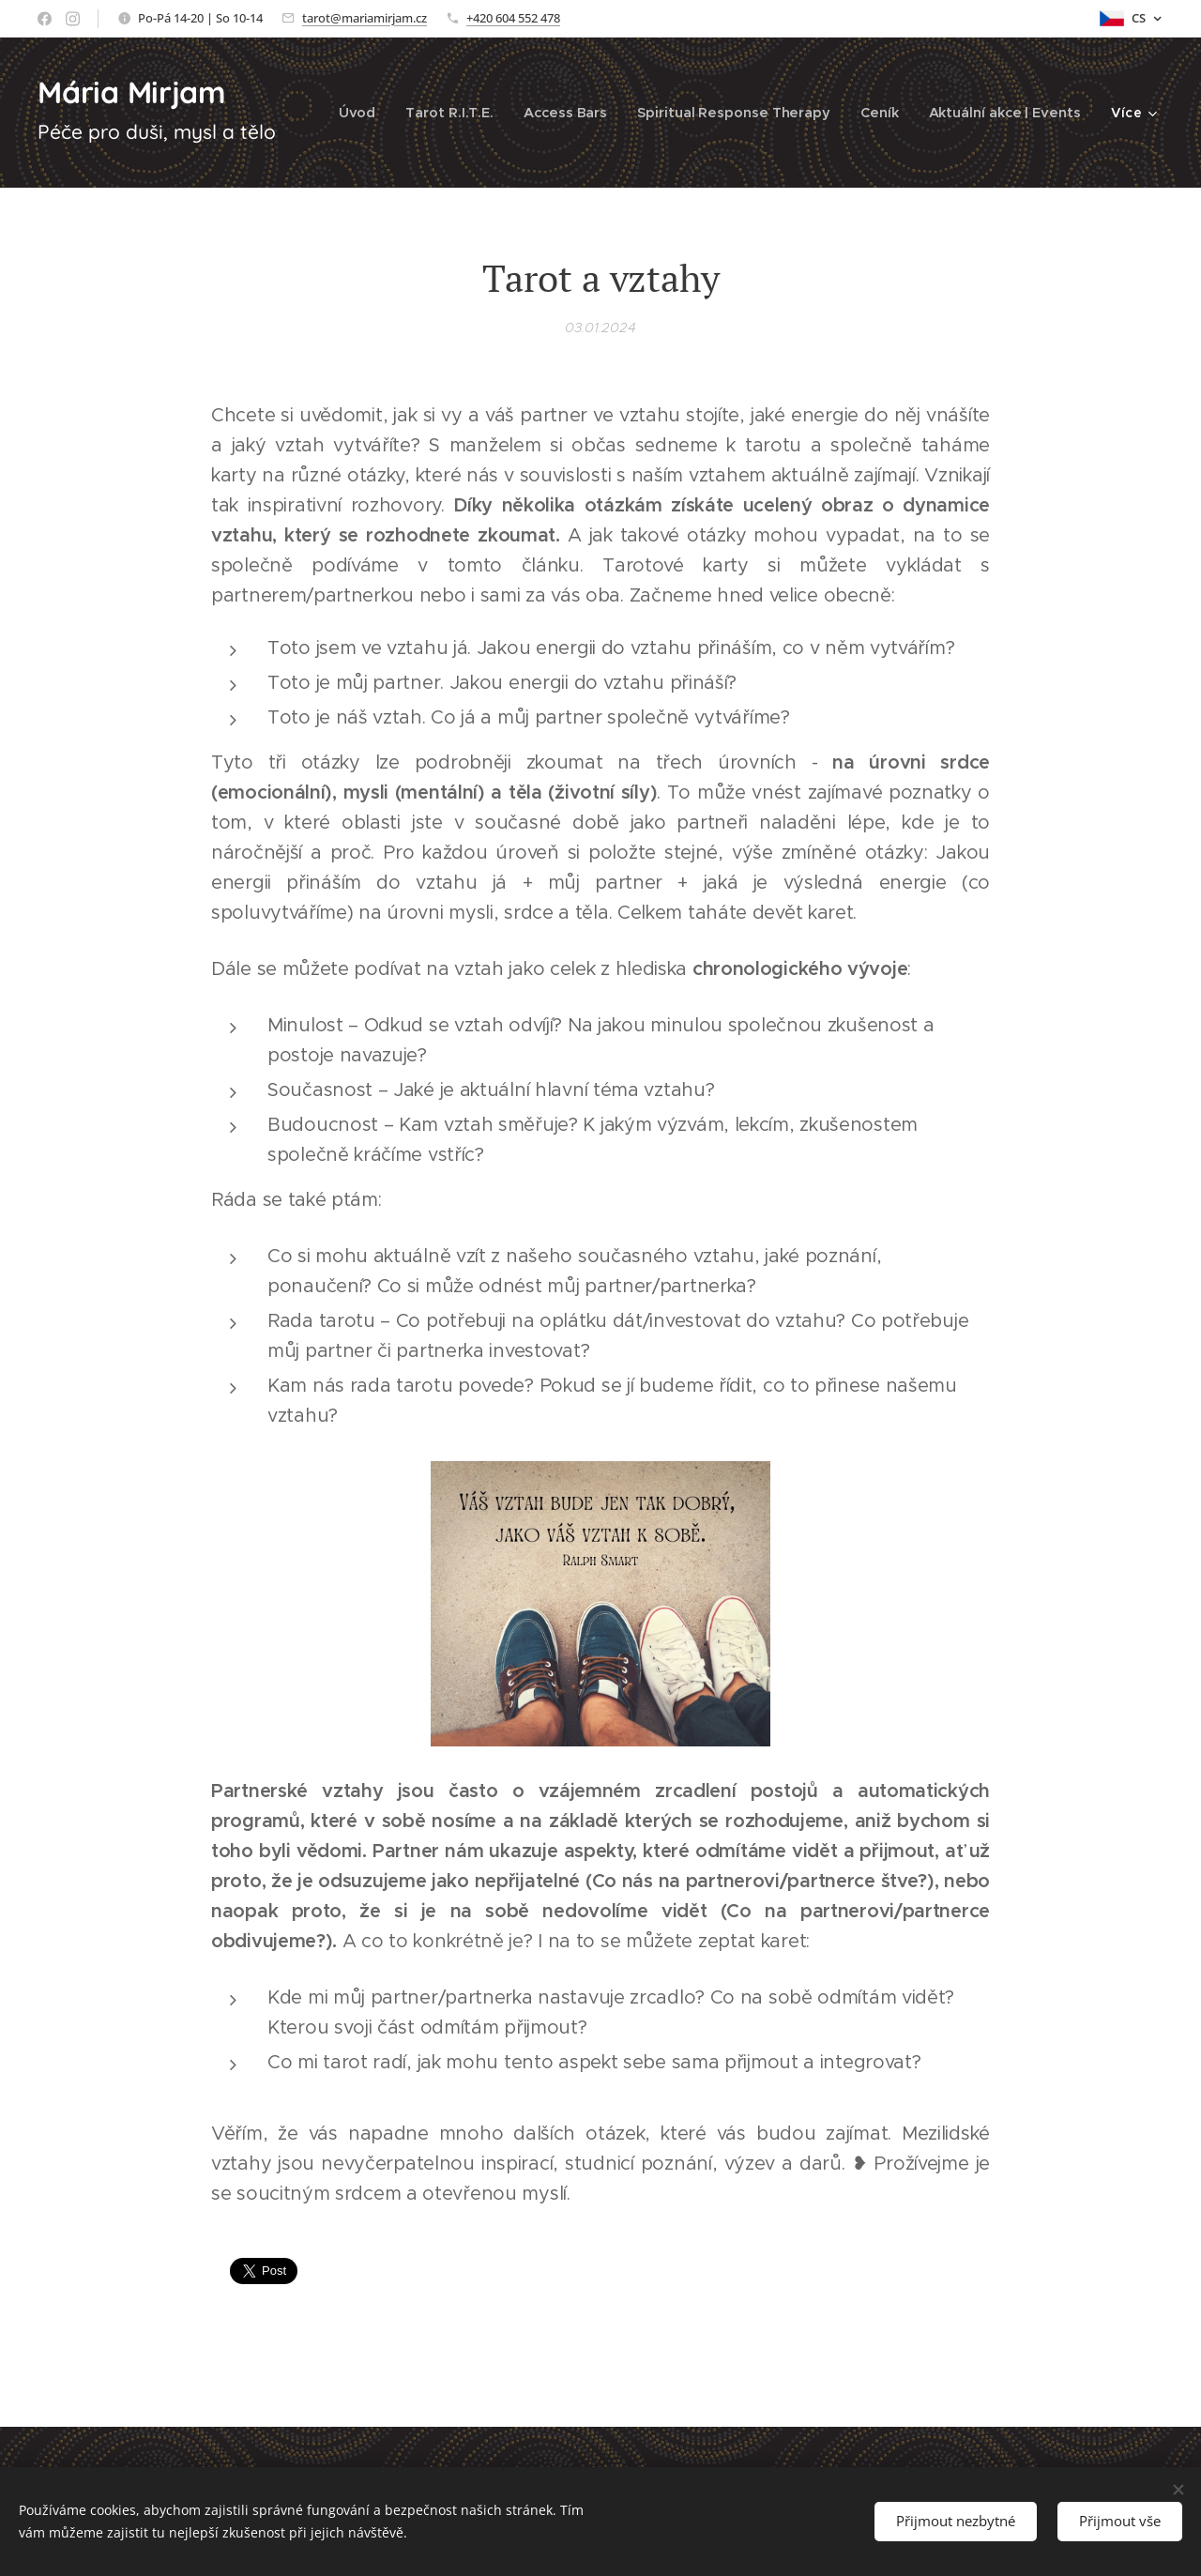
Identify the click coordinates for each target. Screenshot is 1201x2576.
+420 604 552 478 (513, 17)
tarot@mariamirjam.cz (364, 17)
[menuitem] (364, 112)
